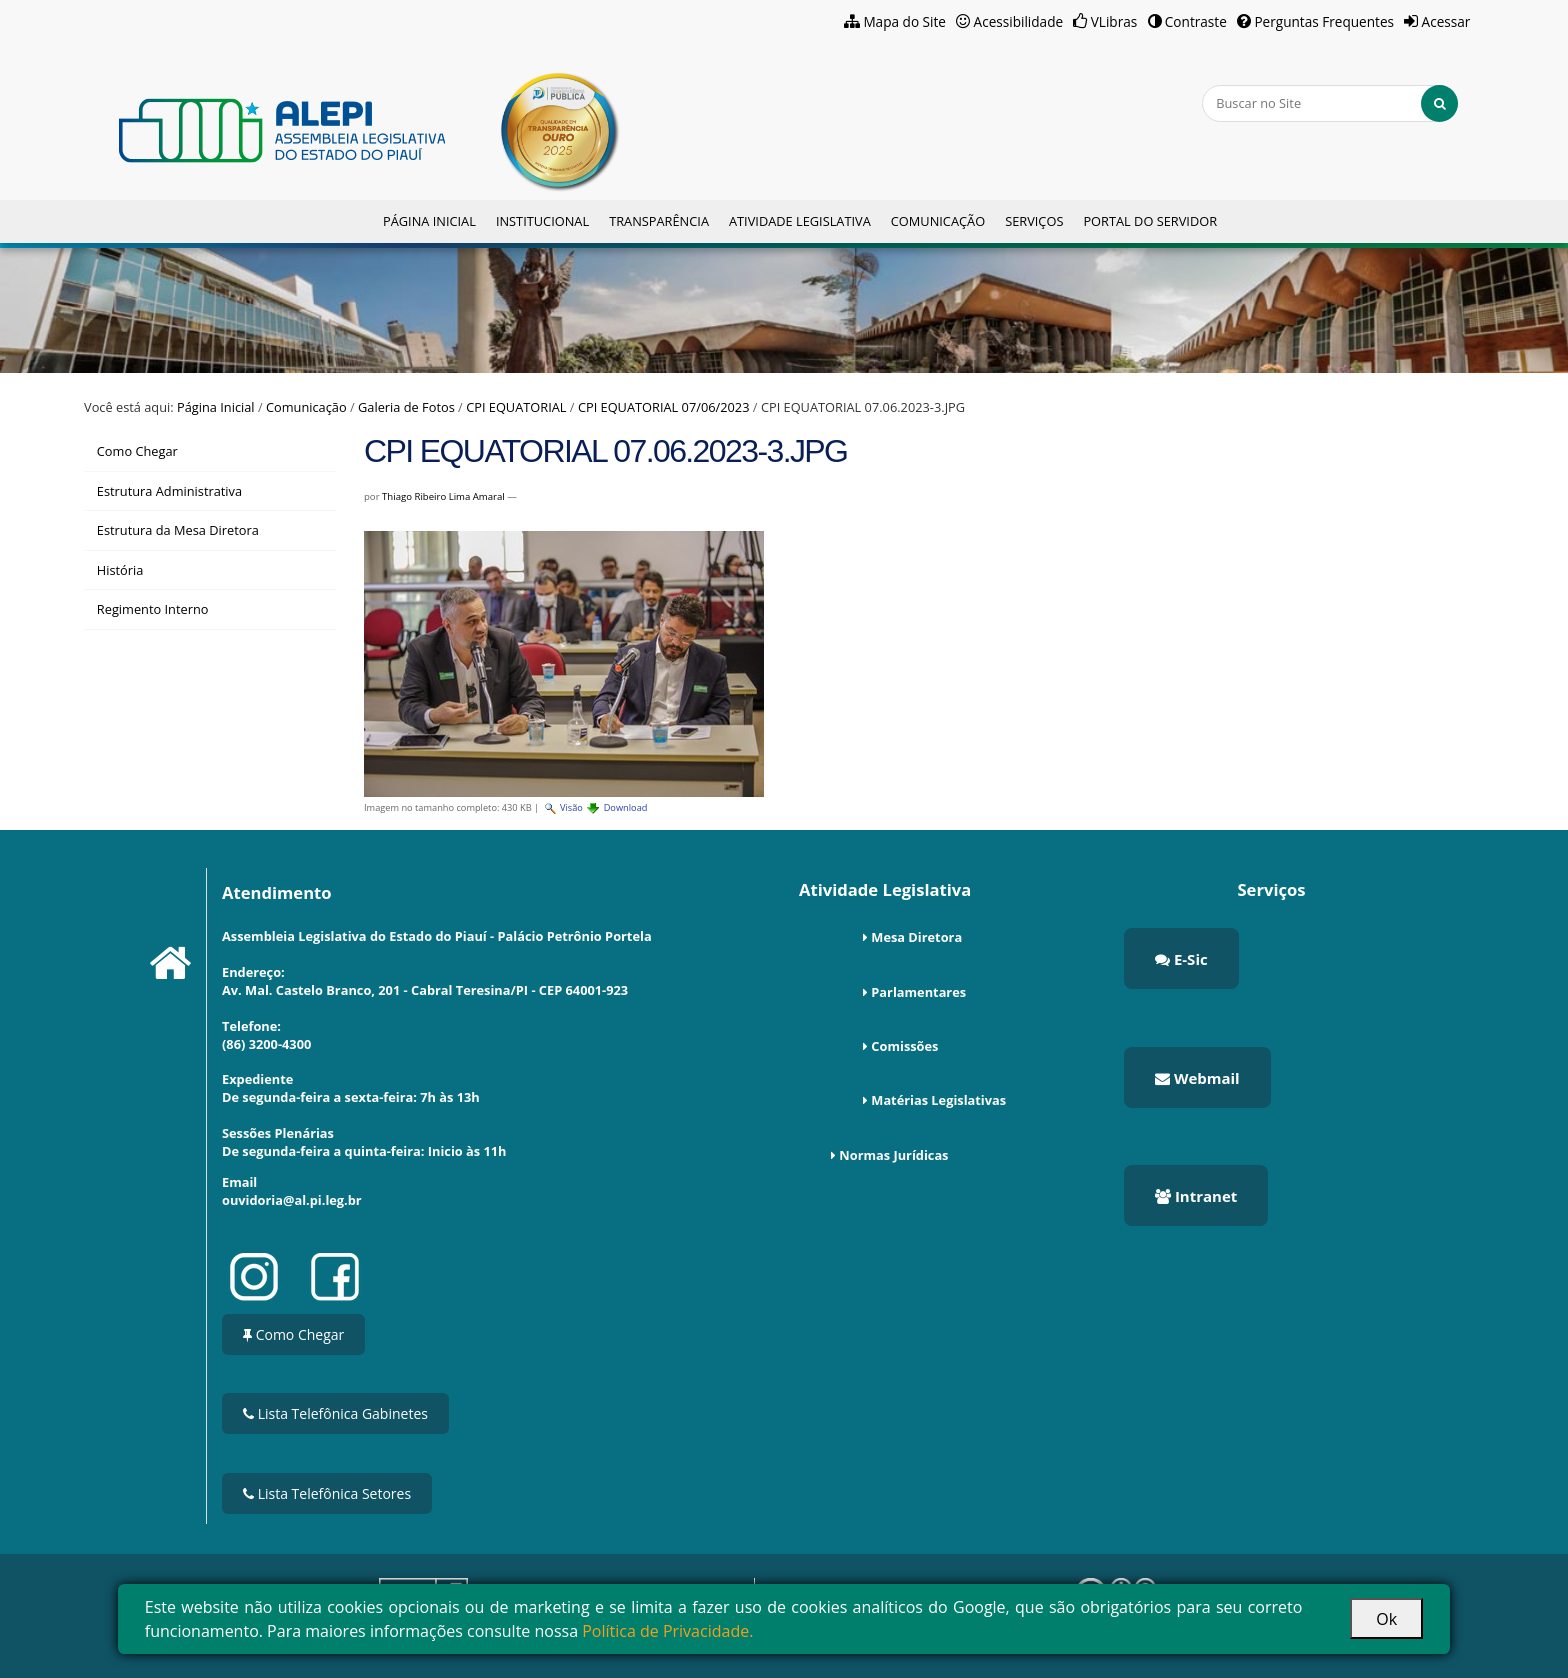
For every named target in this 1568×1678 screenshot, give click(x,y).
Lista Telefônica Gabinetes (335, 1413)
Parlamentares (918, 992)
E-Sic (1181, 959)
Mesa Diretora (916, 937)
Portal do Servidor (1150, 221)
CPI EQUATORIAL (516, 407)
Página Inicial (429, 221)
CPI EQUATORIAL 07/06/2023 (664, 407)
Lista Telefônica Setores (327, 1493)
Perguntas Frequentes (1324, 21)
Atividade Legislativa (800, 221)
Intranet (1196, 1196)
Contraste (1196, 21)
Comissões (904, 1046)
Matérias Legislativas (938, 1100)
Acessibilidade (1019, 21)
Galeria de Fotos (406, 407)
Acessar (1446, 21)
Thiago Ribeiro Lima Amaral (443, 496)
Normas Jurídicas (893, 1155)
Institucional (542, 221)
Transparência (659, 221)
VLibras (1114, 21)
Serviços (1034, 221)
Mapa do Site (904, 21)
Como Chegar (293, 1334)
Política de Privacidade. (667, 1631)
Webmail (1197, 1078)
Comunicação (938, 221)
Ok (1386, 1619)
